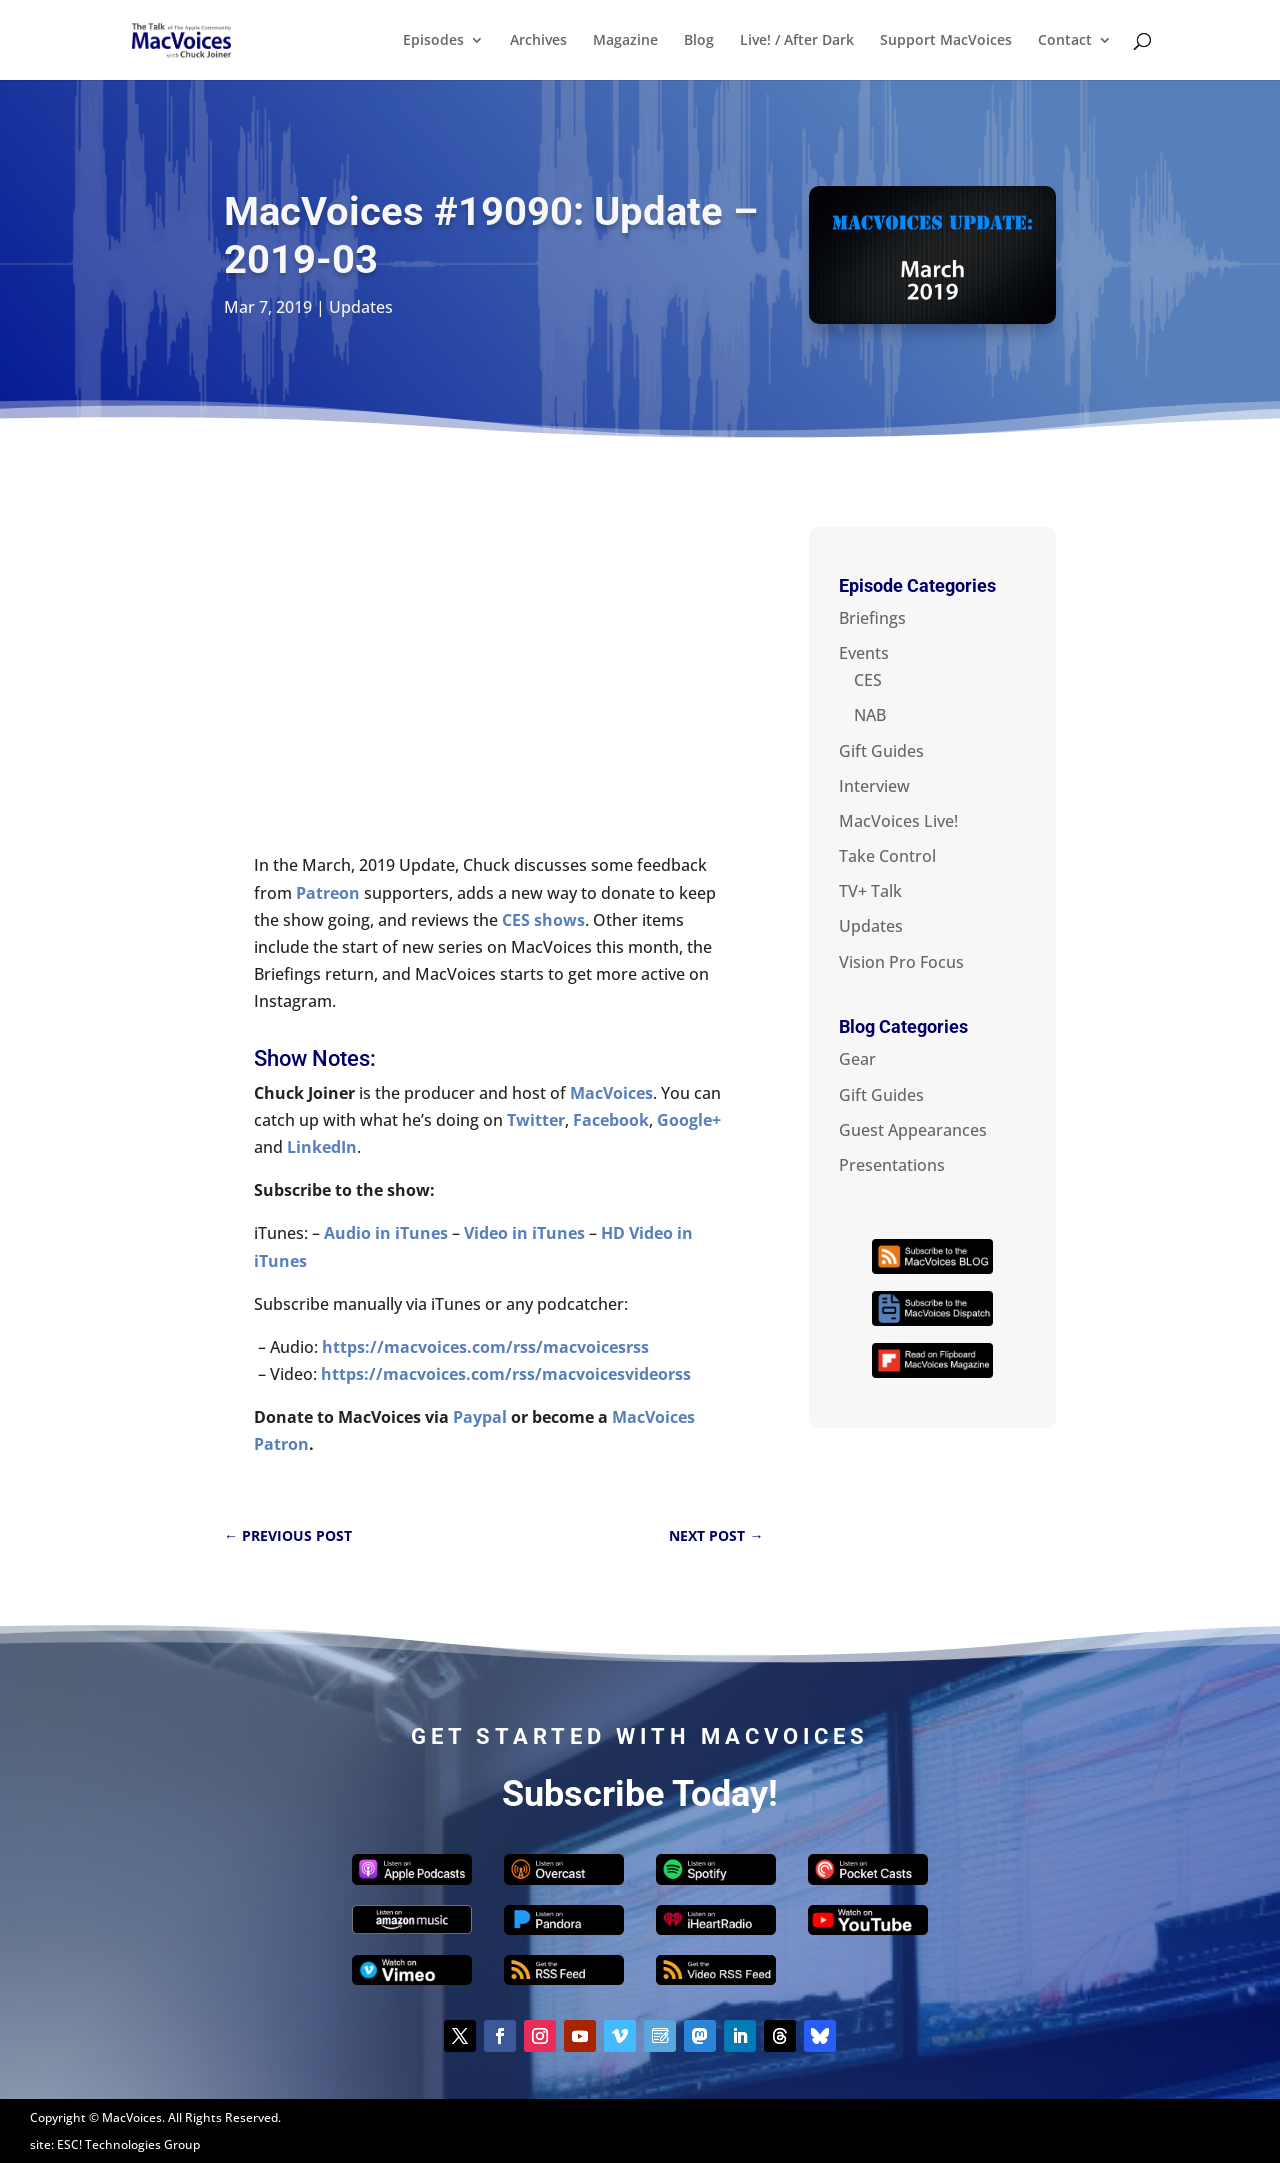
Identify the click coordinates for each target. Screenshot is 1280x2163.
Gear (857, 1059)
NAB (870, 715)
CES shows (543, 920)
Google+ (689, 1120)
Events (864, 653)
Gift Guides (881, 751)
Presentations (892, 1165)
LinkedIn (322, 1147)
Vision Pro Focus (901, 962)
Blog (699, 41)
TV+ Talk (870, 891)
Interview (874, 786)
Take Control (887, 856)
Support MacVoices (946, 41)
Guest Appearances (913, 1130)
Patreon (328, 893)
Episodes (433, 41)
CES (868, 680)
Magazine (625, 41)
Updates (361, 307)
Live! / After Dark (797, 41)
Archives (538, 41)
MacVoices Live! (898, 821)
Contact (1065, 41)
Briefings (872, 618)
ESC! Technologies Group (128, 2144)
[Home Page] (204, 38)
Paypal (480, 1417)
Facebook (611, 1120)
